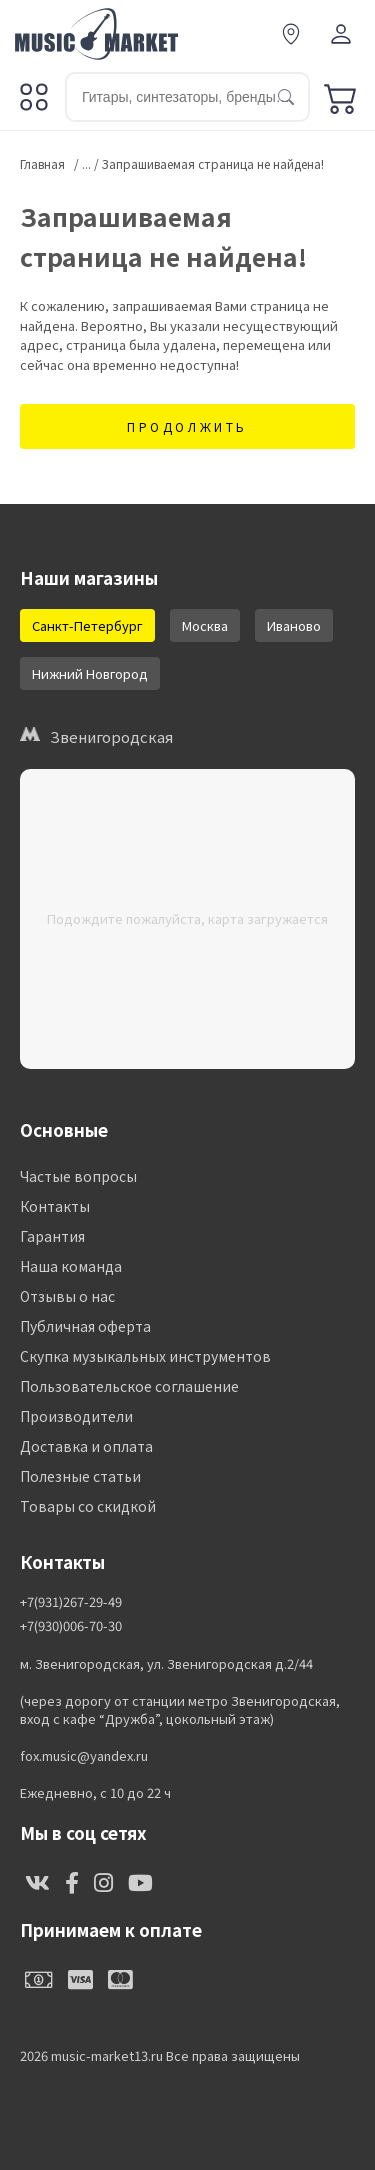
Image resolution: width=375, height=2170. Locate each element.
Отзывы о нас (67, 1296)
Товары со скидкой (88, 1506)
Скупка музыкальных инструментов (145, 1356)
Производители (76, 1416)
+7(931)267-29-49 (71, 1602)
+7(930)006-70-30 (71, 1626)
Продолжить (187, 426)
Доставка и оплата (86, 1446)
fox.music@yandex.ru (84, 1756)
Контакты (55, 1206)
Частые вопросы (78, 1176)
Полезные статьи (80, 1476)
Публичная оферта (85, 1326)
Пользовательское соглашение (129, 1386)
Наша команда (71, 1266)
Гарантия (52, 1236)
